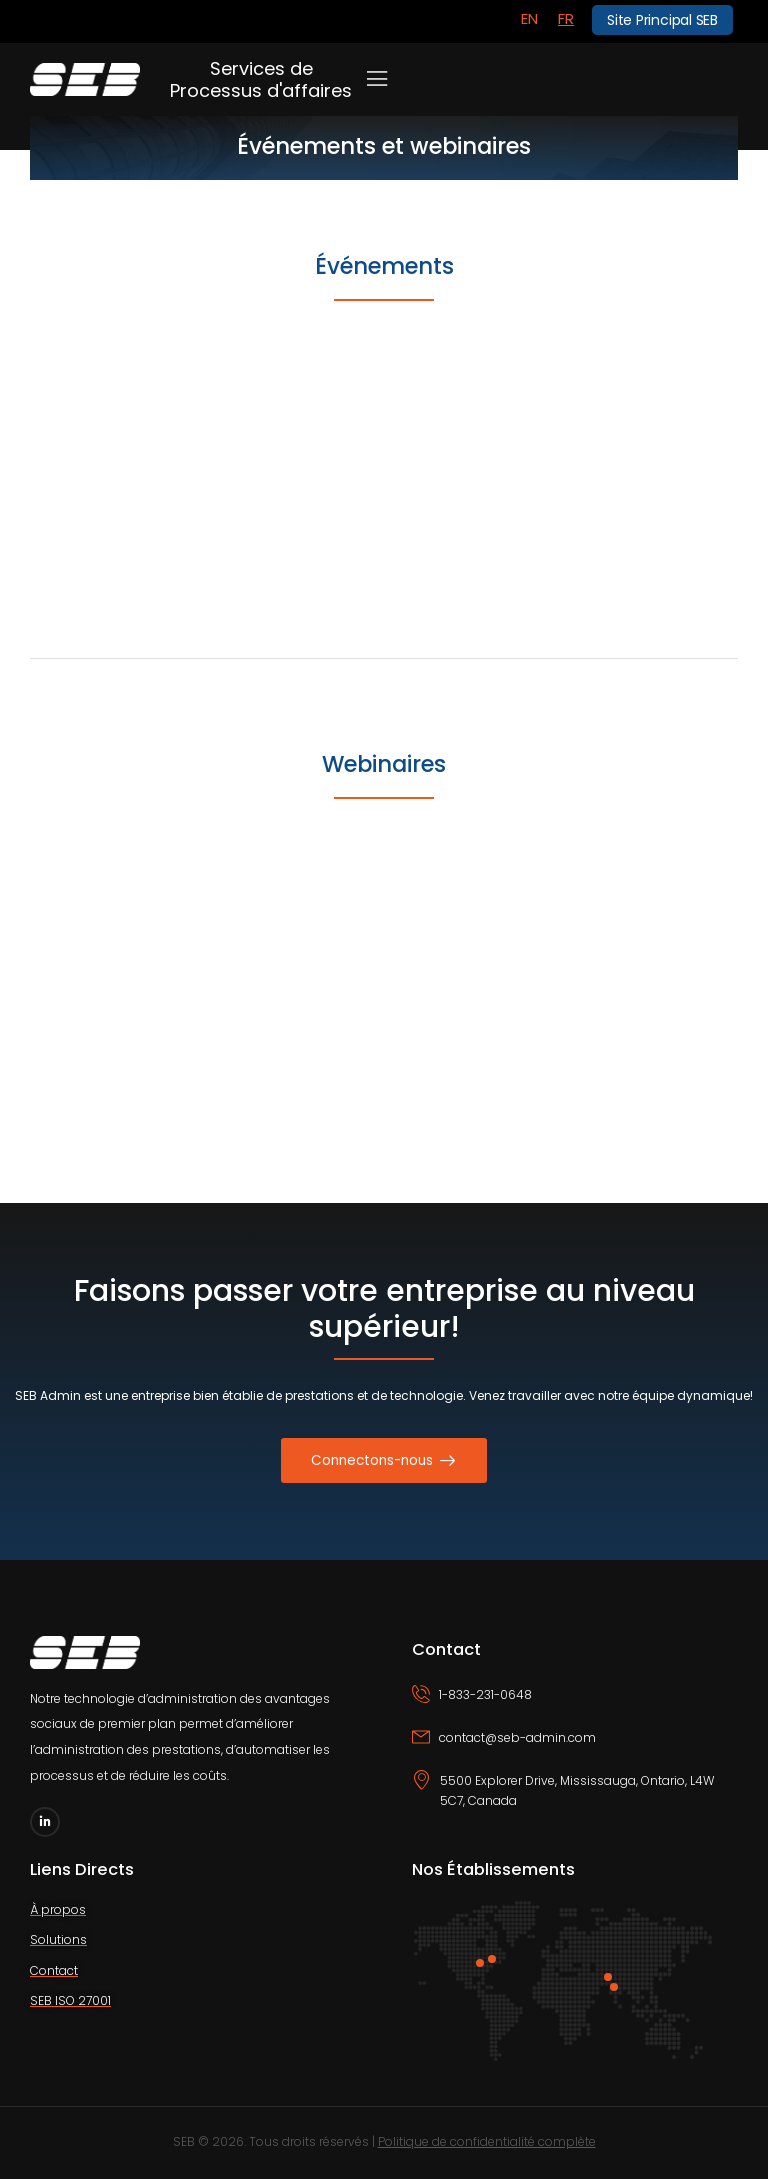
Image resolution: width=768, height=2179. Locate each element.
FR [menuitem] (566, 18)
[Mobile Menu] (377, 79)
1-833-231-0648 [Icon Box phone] (485, 1694)
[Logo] (85, 79)
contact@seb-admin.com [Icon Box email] (517, 1737)
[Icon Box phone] (575, 1706)
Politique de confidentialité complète (487, 2141)
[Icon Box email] (575, 1749)
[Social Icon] (45, 1822)
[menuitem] (529, 19)
